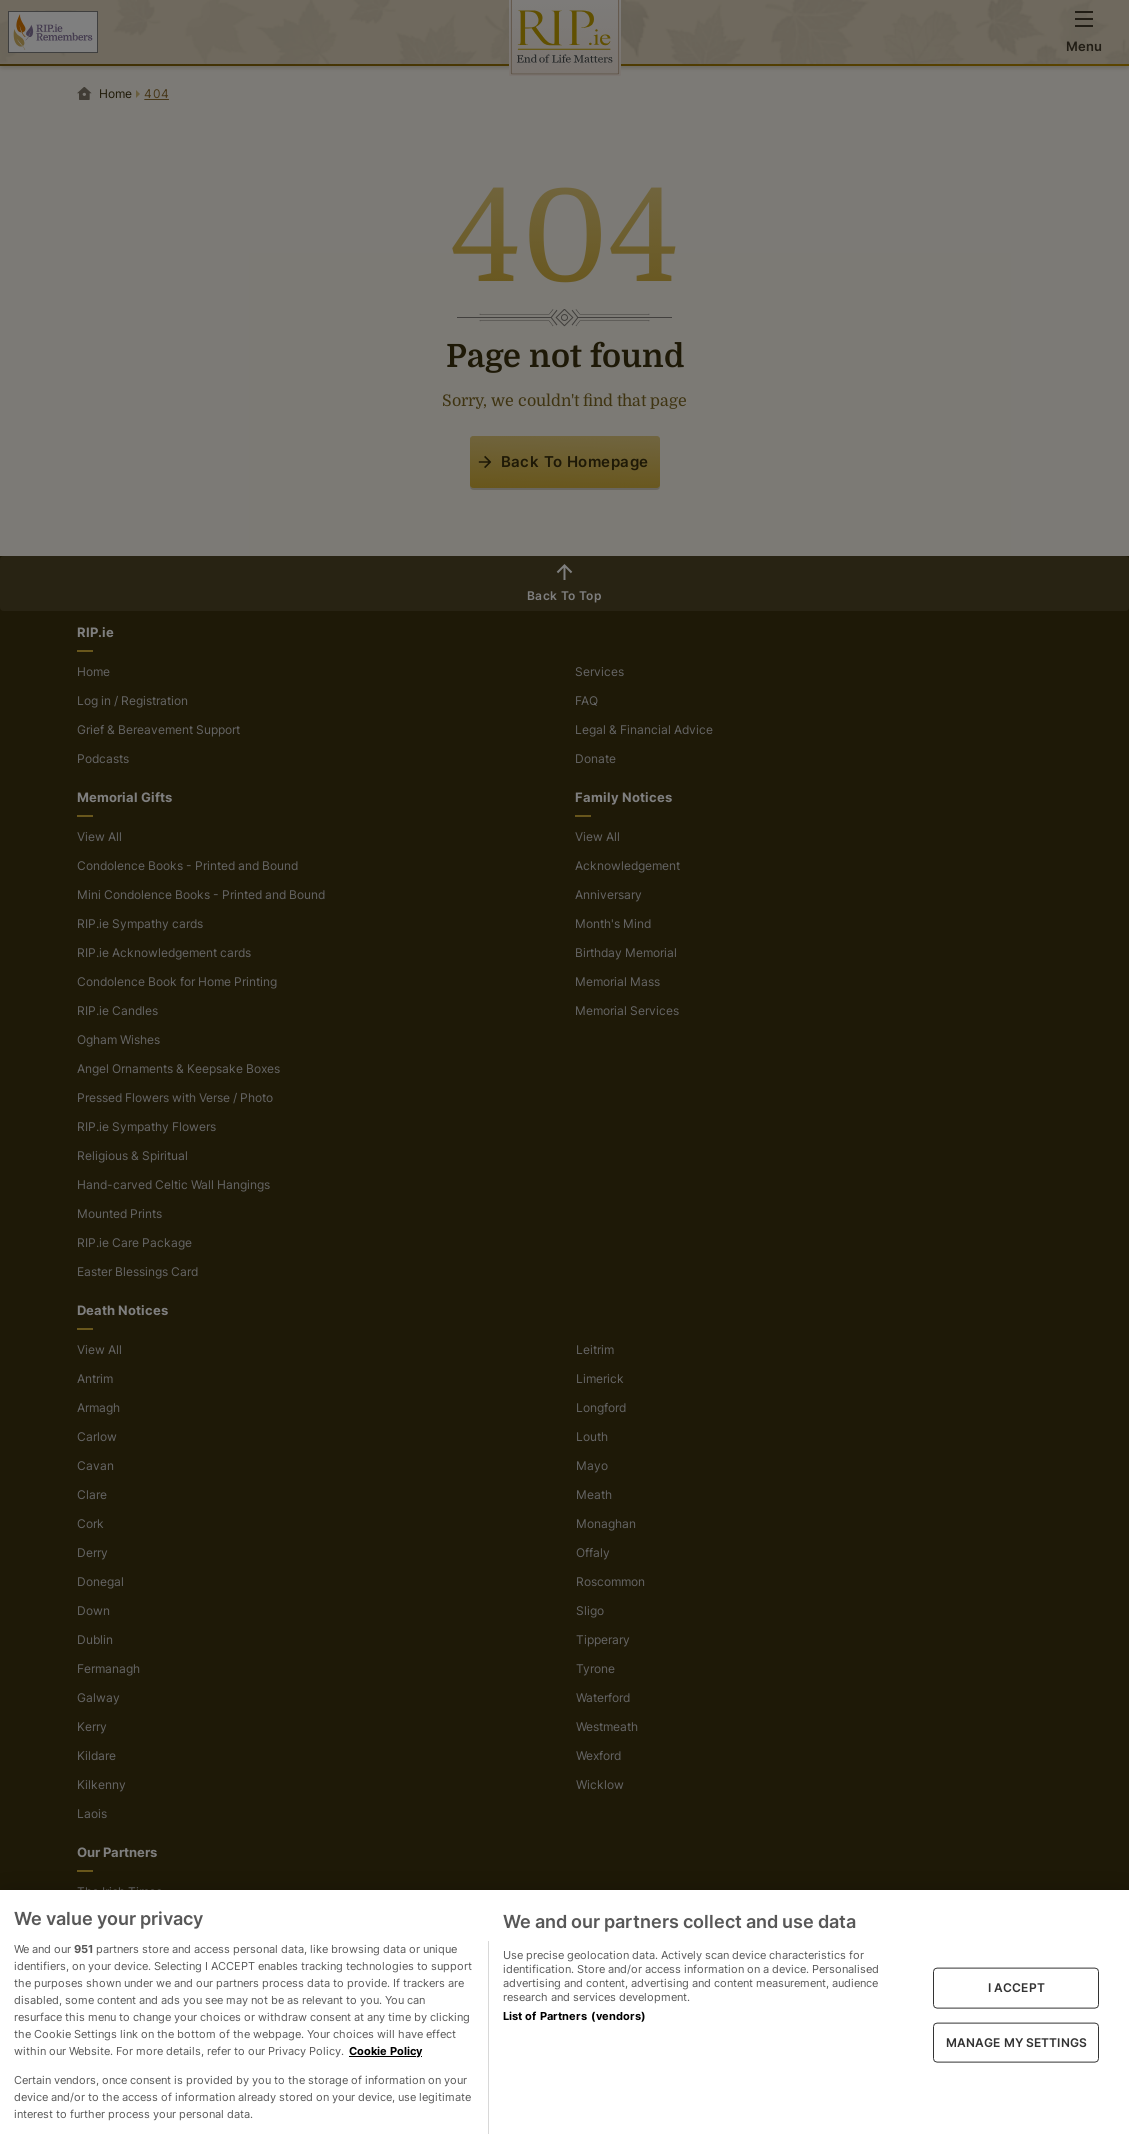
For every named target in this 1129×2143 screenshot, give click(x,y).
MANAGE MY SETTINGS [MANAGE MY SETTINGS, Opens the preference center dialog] (1016, 2041)
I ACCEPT (1016, 1987)
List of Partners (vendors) (575, 2016)
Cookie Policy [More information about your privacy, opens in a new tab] (385, 2051)
